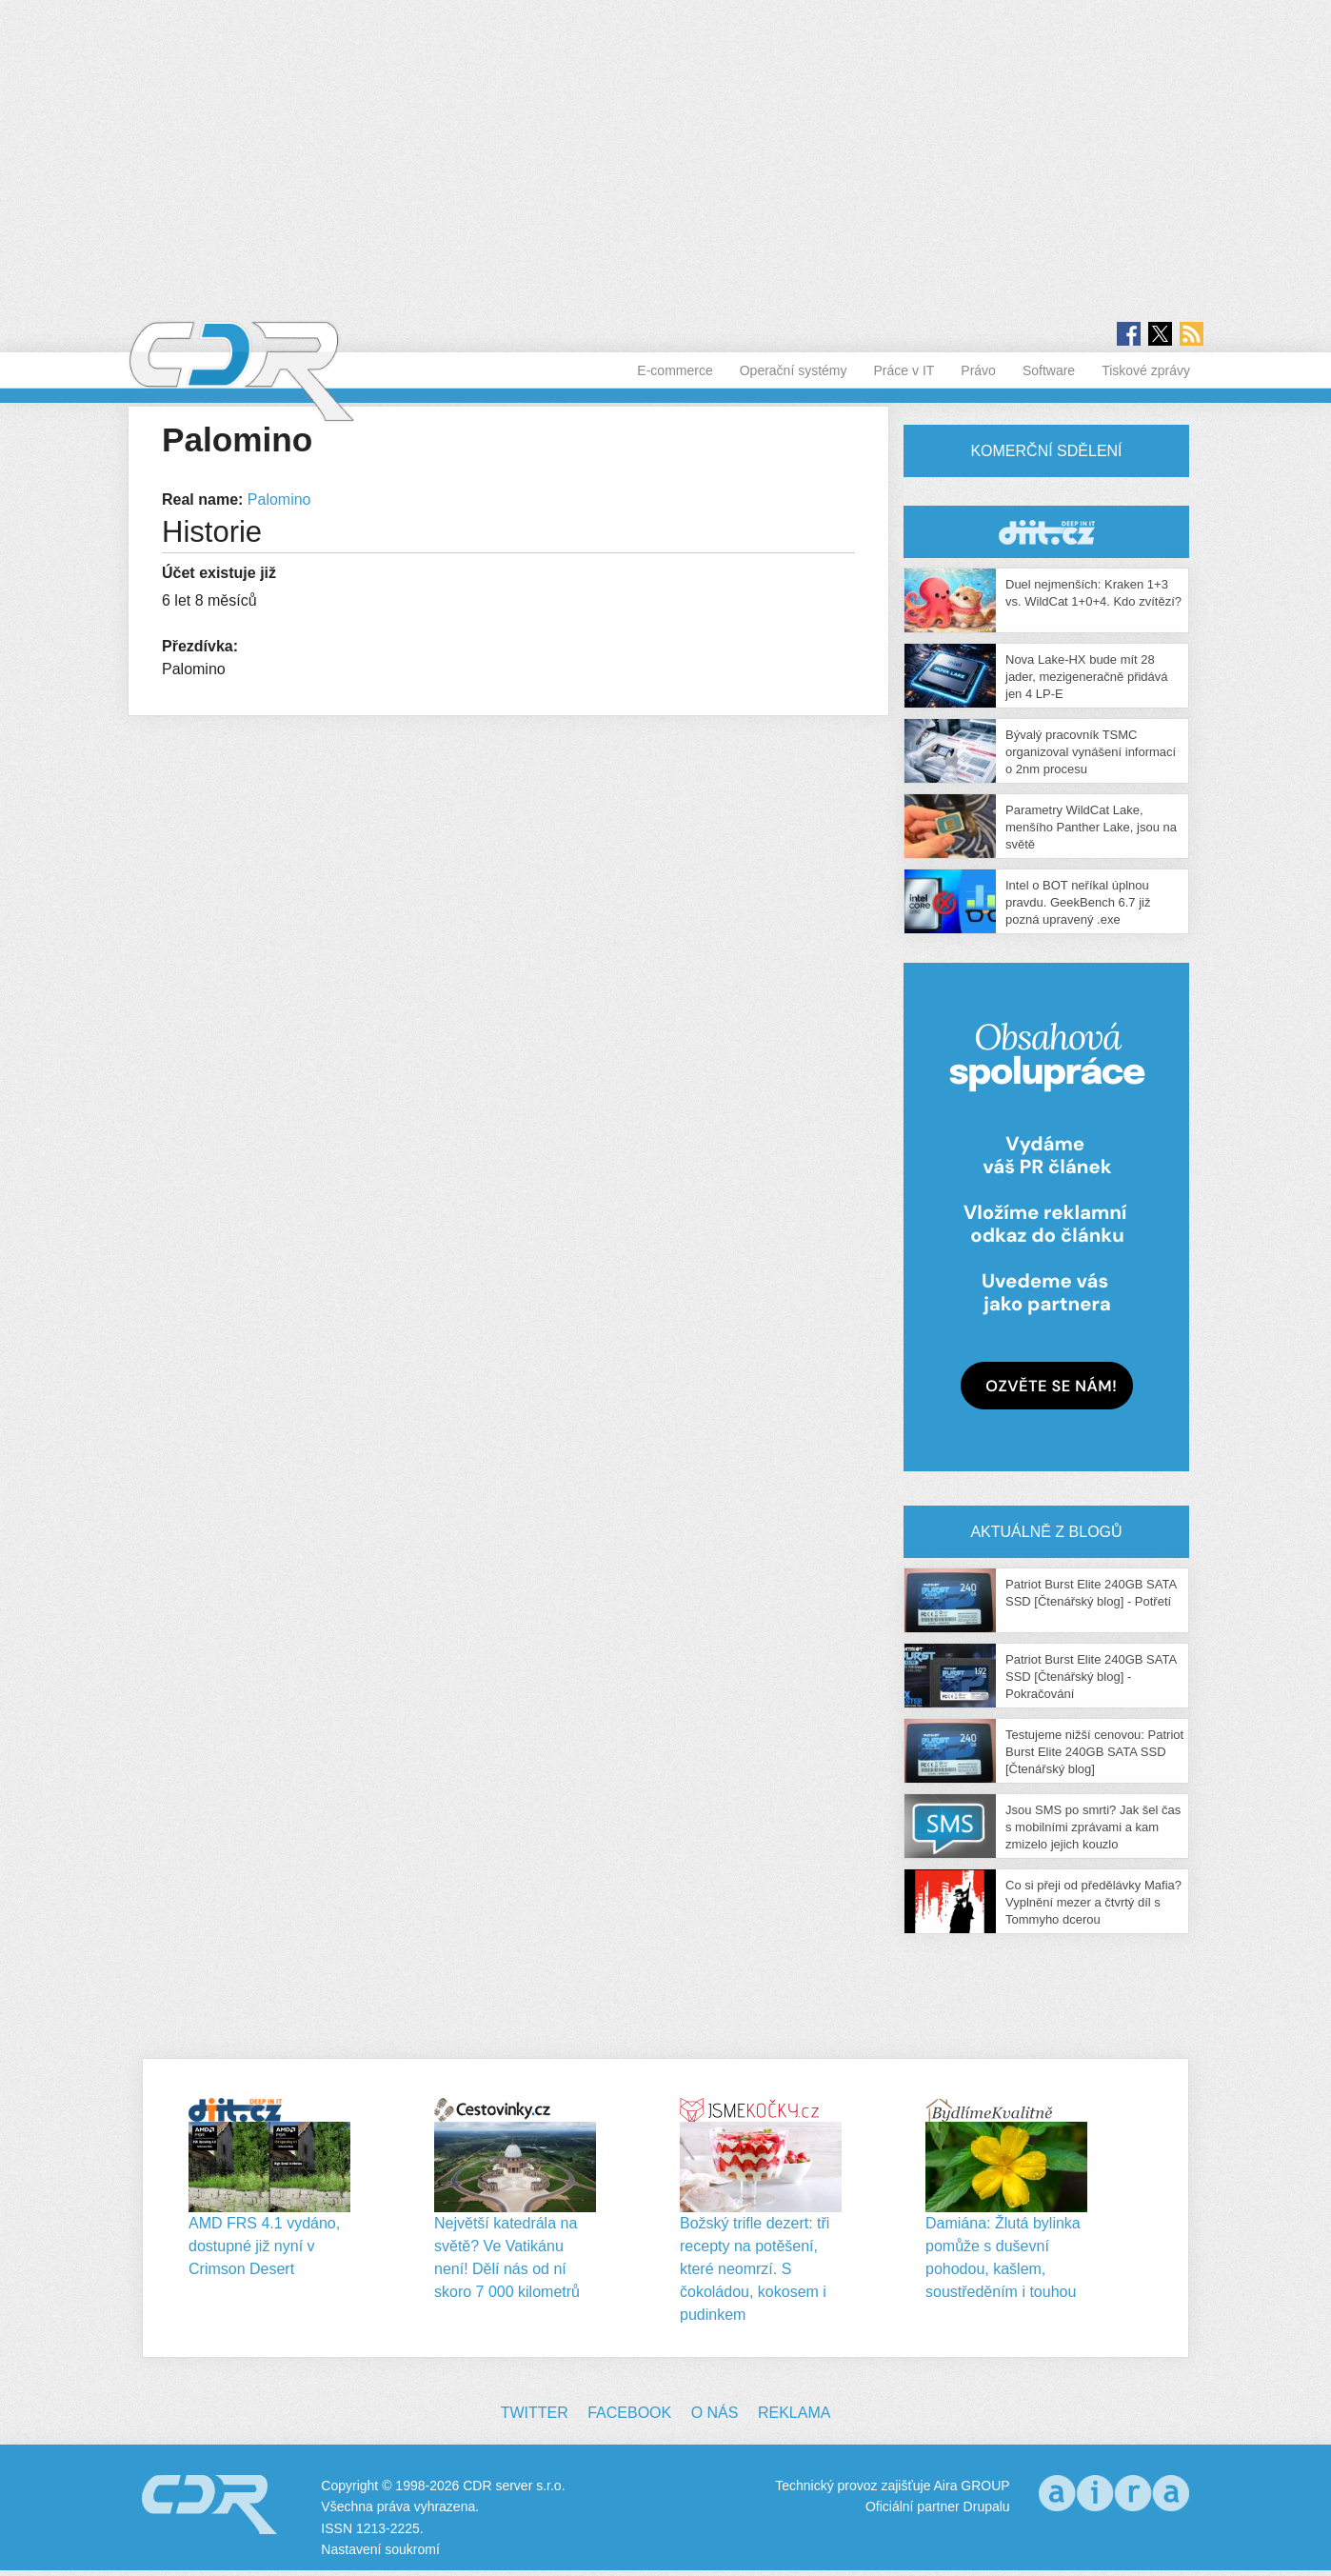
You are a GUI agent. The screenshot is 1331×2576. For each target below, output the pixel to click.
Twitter (534, 2413)
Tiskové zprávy (1146, 370)
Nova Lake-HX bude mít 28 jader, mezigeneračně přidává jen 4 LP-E (1086, 676)
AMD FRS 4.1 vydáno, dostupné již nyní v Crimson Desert (264, 2246)
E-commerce (674, 370)
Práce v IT (904, 370)
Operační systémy (793, 370)
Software (1049, 370)
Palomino (279, 499)
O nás (715, 2413)
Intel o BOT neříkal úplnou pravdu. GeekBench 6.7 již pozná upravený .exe (1077, 902)
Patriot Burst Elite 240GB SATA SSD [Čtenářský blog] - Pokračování (1090, 1676)
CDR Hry (1046, 532)
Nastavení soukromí (380, 2549)
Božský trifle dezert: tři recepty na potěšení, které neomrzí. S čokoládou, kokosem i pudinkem (754, 2269)
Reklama (794, 2413)
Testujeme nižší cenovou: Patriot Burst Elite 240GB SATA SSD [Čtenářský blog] (1094, 1751)
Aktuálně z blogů (1046, 1532)
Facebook (629, 2413)
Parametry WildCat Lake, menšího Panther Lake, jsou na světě (1091, 827)
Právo (978, 370)
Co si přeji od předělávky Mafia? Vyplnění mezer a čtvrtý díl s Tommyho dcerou (1093, 1902)
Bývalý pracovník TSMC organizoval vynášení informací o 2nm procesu (1090, 752)
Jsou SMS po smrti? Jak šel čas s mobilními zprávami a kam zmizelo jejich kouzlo (1093, 1827)
